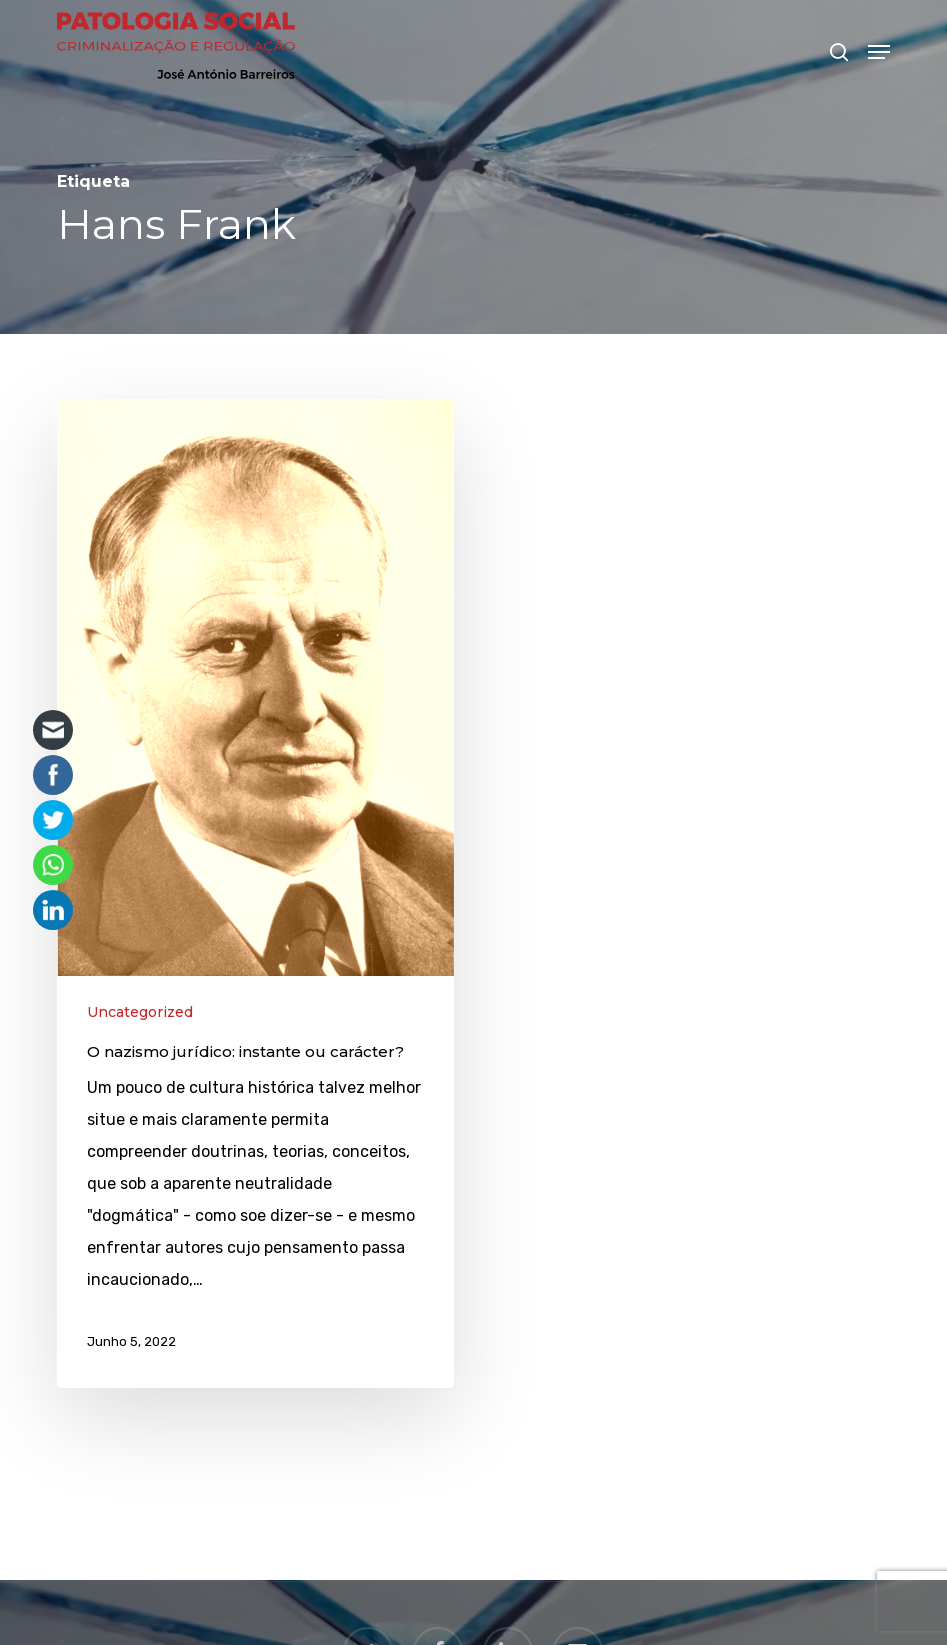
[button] (879, 52)
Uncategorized (140, 1012)
